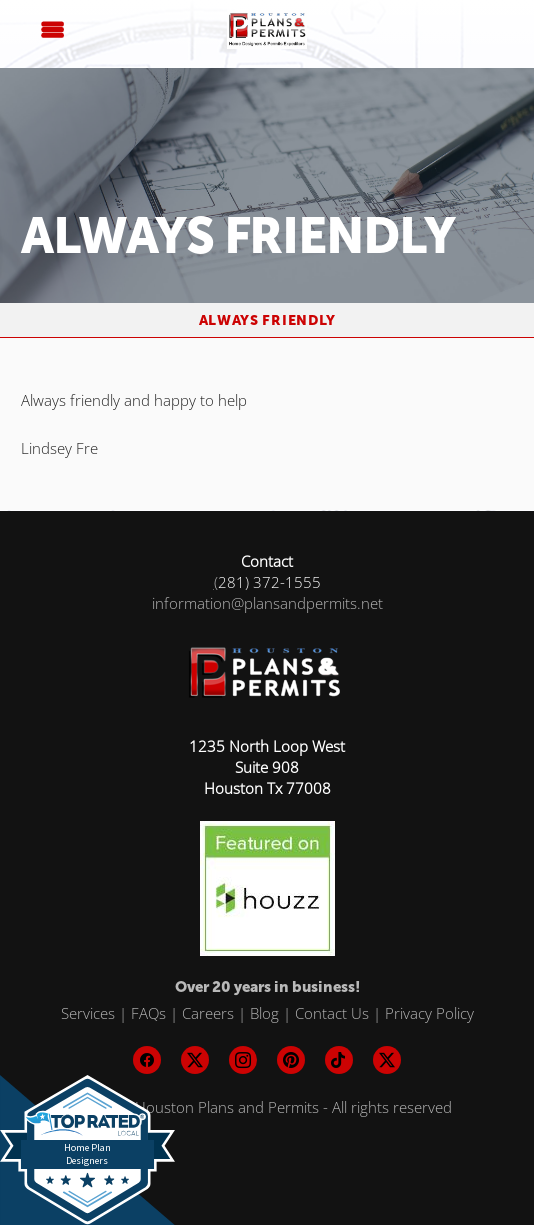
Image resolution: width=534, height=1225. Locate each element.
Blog (264, 1013)
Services (88, 1013)
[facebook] (147, 1060)
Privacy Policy (429, 1013)
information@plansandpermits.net (267, 603)
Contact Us (332, 1013)
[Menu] (52, 30)
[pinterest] (291, 1060)
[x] (195, 1060)
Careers (208, 1013)
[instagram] (243, 1060)
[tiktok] (339, 1060)
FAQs (148, 1013)
